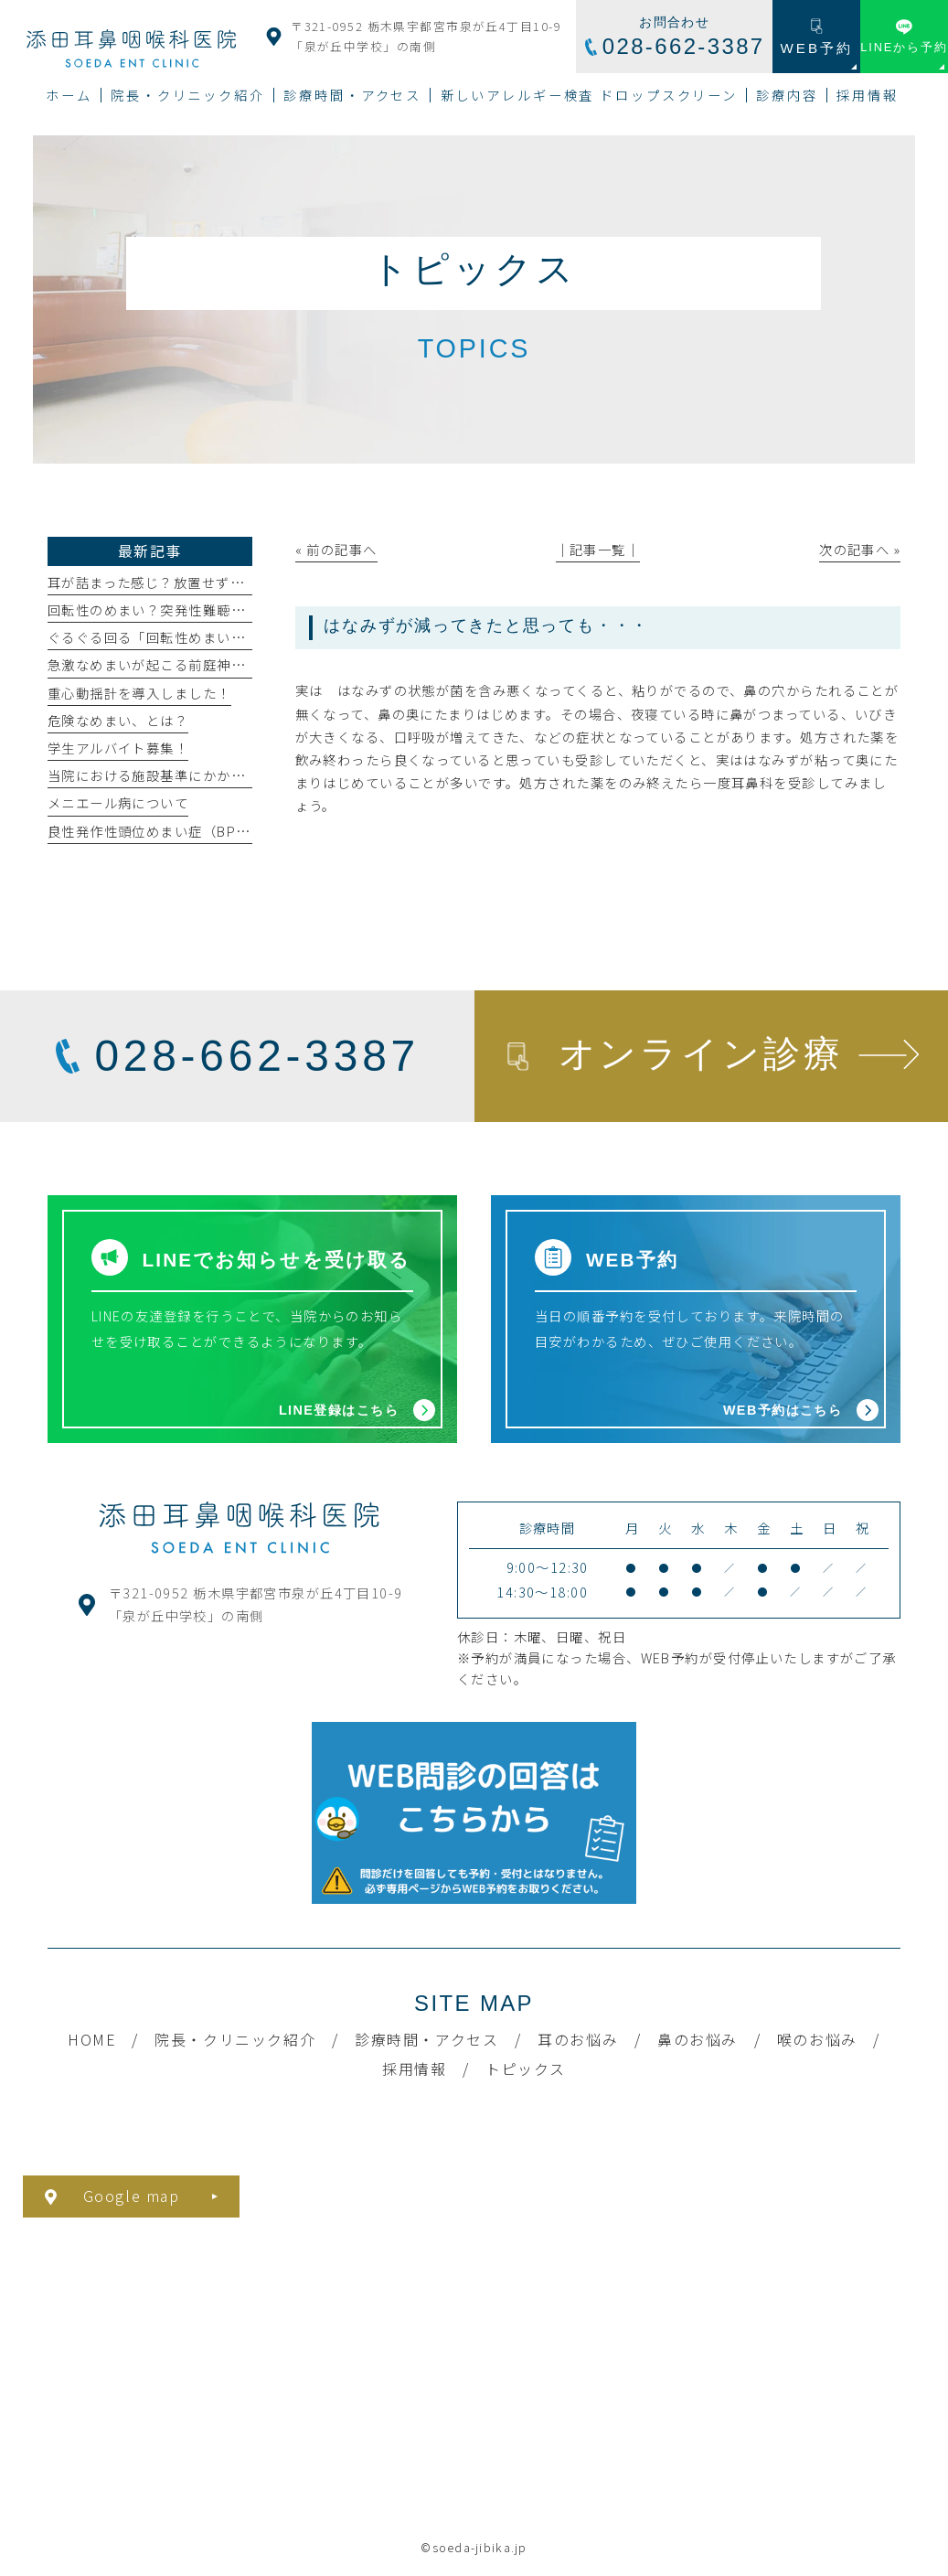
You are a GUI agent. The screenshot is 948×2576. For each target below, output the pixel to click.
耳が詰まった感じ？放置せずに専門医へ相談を (195, 582)
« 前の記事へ (336, 549)
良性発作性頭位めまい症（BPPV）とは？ (179, 830)
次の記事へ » (859, 549)
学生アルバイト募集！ (118, 747)
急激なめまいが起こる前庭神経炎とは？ (175, 664)
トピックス (525, 2068)
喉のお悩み (817, 2039)
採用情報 (414, 2068)
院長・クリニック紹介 (234, 2039)
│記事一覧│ (598, 549)
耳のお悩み (578, 2039)
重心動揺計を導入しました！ (139, 692)
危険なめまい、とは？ (118, 720)
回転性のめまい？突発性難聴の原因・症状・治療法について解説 (252, 609)
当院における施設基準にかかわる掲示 (167, 775)
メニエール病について (118, 802)
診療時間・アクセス (426, 2039)
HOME (91, 2039)
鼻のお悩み (697, 2039)
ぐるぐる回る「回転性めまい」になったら (181, 637)
